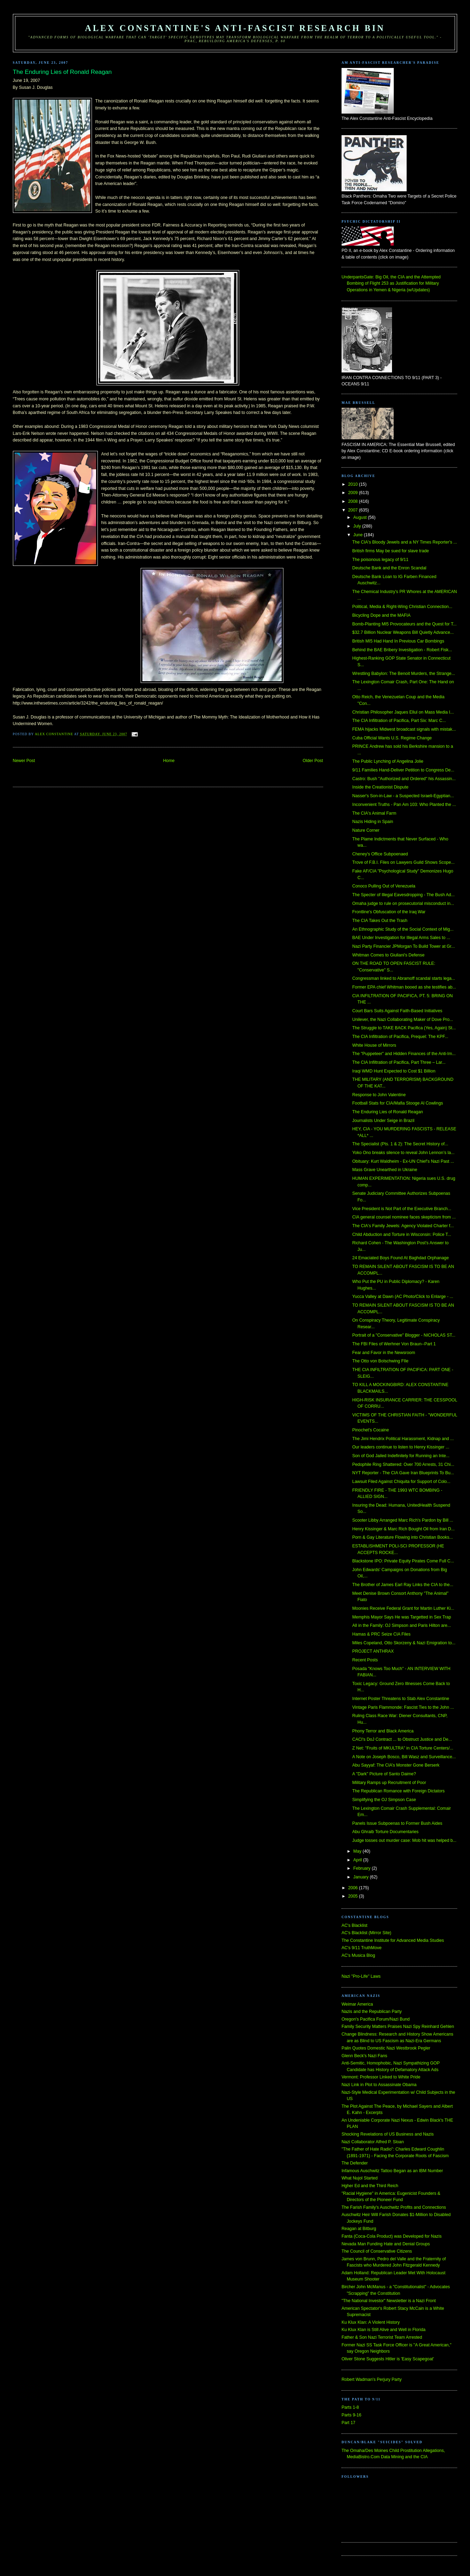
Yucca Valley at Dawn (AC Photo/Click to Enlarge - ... (402, 1296)
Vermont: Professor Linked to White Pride (381, 2077)
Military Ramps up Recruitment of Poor (389, 1782)
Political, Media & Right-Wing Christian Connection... (402, 606)
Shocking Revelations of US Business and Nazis (388, 2134)
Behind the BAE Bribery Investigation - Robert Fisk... (402, 649)
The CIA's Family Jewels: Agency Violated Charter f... (403, 1225)
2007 (353, 510)
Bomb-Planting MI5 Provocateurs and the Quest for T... (404, 624)
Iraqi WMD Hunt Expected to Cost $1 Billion (394, 1071)
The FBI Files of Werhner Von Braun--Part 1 (394, 1343)
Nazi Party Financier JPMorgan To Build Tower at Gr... (403, 946)
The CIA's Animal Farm (374, 813)
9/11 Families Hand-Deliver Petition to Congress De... (403, 770)
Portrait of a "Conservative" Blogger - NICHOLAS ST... (403, 1335)
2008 (353, 501)
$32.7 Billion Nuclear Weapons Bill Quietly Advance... (403, 632)
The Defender (355, 2163)
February (362, 1868)
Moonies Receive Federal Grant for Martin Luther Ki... (403, 1608)
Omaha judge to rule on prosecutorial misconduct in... (403, 903)
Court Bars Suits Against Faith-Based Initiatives (397, 1010)
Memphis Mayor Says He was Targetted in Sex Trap (401, 1617)
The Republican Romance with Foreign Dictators (398, 1791)
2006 (353, 1887)
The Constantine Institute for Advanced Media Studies (393, 1940)
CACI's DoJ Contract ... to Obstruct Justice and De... (402, 1739)
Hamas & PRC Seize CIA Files (381, 1634)
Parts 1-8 (350, 2407)
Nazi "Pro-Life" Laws (361, 1976)
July (357, 526)
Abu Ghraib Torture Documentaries (385, 1831)
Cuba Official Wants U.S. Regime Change (392, 738)
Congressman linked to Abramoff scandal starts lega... (403, 978)
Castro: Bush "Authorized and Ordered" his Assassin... (404, 778)
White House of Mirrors (374, 1045)
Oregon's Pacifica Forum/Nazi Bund (376, 2019)
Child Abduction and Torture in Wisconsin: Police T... (401, 1234)
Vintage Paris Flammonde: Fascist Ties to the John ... (403, 1707)
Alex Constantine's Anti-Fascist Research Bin (235, 28)
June (358, 534)
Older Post (313, 760)
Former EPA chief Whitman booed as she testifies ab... (404, 987)
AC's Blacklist (354, 1925)
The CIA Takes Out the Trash (379, 920)
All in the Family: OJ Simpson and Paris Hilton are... (401, 1625)
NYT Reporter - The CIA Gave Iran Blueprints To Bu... (403, 1472)
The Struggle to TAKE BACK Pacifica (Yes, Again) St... (404, 1027)
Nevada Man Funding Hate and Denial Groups (386, 2243)
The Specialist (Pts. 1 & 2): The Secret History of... (400, 1143)
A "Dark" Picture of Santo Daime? (384, 1773)
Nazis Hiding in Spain (372, 821)
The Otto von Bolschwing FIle (380, 1361)
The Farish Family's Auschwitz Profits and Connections (394, 2207)
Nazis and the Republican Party (372, 2011)
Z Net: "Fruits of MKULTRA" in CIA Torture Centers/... (402, 1748)
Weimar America (357, 2004)
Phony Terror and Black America (383, 1731)
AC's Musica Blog (358, 1955)
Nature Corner (365, 830)
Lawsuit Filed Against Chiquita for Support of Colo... (401, 1481)
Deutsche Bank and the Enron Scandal (389, 568)
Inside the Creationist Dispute (380, 787)
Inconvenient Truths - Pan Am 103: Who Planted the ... (404, 804)
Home (168, 760)
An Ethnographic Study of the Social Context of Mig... (403, 929)
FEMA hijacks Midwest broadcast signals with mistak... (404, 729)
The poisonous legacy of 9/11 (380, 559)
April (358, 1860)
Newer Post (24, 760)
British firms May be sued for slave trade (390, 550)
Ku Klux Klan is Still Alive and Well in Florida (383, 2329)
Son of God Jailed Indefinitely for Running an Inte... (400, 1455)
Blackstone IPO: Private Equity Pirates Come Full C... (403, 1561)
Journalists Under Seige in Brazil (383, 1120)
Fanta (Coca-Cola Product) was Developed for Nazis (391, 2236)
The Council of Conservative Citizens (377, 2251)
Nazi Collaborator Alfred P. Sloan (373, 2141)
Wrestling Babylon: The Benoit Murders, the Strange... (403, 673)
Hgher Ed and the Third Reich (370, 2185)
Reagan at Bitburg (359, 2228)
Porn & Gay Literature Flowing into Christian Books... (402, 1537)
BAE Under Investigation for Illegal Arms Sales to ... (401, 937)
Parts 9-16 (351, 2415)
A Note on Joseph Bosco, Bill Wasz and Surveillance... (404, 1756)
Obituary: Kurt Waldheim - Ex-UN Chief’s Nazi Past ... (403, 1161)
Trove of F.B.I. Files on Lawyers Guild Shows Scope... (403, 862)
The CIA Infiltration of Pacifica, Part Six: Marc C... (399, 720)
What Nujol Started (360, 2178)
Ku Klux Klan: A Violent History (371, 2322)
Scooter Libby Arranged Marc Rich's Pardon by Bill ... (402, 1520)
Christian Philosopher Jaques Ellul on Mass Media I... (403, 712)
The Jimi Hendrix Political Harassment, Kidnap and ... (403, 1438)
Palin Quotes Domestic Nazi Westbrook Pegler (386, 2048)
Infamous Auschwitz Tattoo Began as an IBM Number (392, 2170)
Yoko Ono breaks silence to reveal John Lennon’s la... (403, 1152)
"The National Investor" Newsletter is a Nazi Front (389, 2300)
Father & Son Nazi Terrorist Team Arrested (382, 2337)
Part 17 (348, 2422)
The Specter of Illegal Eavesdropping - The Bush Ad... (403, 894)
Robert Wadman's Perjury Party (372, 2379)
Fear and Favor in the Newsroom (383, 1352)
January (361, 1877)
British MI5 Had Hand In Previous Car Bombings (398, 641)
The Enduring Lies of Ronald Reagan (387, 1111)
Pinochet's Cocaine (370, 1430)
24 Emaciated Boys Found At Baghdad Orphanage (400, 1257)
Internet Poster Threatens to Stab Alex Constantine (400, 1698)
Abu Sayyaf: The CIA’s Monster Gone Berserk (395, 1765)
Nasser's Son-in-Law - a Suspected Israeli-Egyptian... (403, 795)
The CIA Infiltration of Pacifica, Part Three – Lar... (399, 1062)
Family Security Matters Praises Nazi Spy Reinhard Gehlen (398, 2026)
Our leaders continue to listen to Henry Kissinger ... (400, 1447)
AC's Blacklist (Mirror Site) (366, 1932)
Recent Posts (365, 1660)
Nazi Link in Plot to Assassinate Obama (379, 2084)
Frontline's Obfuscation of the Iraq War (388, 911)
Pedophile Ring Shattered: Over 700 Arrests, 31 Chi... (403, 1464)
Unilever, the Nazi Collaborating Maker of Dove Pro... (402, 1019)
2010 (353, 484)
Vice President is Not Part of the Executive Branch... (402, 1208)
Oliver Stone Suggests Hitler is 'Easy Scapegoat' (388, 2358)
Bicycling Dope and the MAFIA (381, 615)
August (360, 517)
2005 (353, 1896)
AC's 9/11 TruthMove (362, 1947)
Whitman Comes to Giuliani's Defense (388, 955)
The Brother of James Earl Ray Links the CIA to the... (402, 1584)
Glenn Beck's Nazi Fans (364, 2055)
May (358, 1851)
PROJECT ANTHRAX (373, 1651)
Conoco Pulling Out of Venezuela (383, 886)
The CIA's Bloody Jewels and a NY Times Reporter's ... (404, 542)
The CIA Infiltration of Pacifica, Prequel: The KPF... (400, 1036)
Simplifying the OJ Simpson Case (384, 1799)
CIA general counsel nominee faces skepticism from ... (404, 1217)
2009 (353, 492)
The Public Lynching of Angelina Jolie (387, 761)
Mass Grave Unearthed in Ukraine (384, 1169)
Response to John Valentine (379, 1094)
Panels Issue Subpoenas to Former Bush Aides (397, 1823)
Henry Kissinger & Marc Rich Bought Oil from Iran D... (403, 1529)
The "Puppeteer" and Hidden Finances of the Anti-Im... (404, 1053)
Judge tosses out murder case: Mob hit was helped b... (404, 1840)
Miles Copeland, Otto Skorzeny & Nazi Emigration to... (403, 1642)
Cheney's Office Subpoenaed (380, 854)
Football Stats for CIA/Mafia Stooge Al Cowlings (397, 1103)
